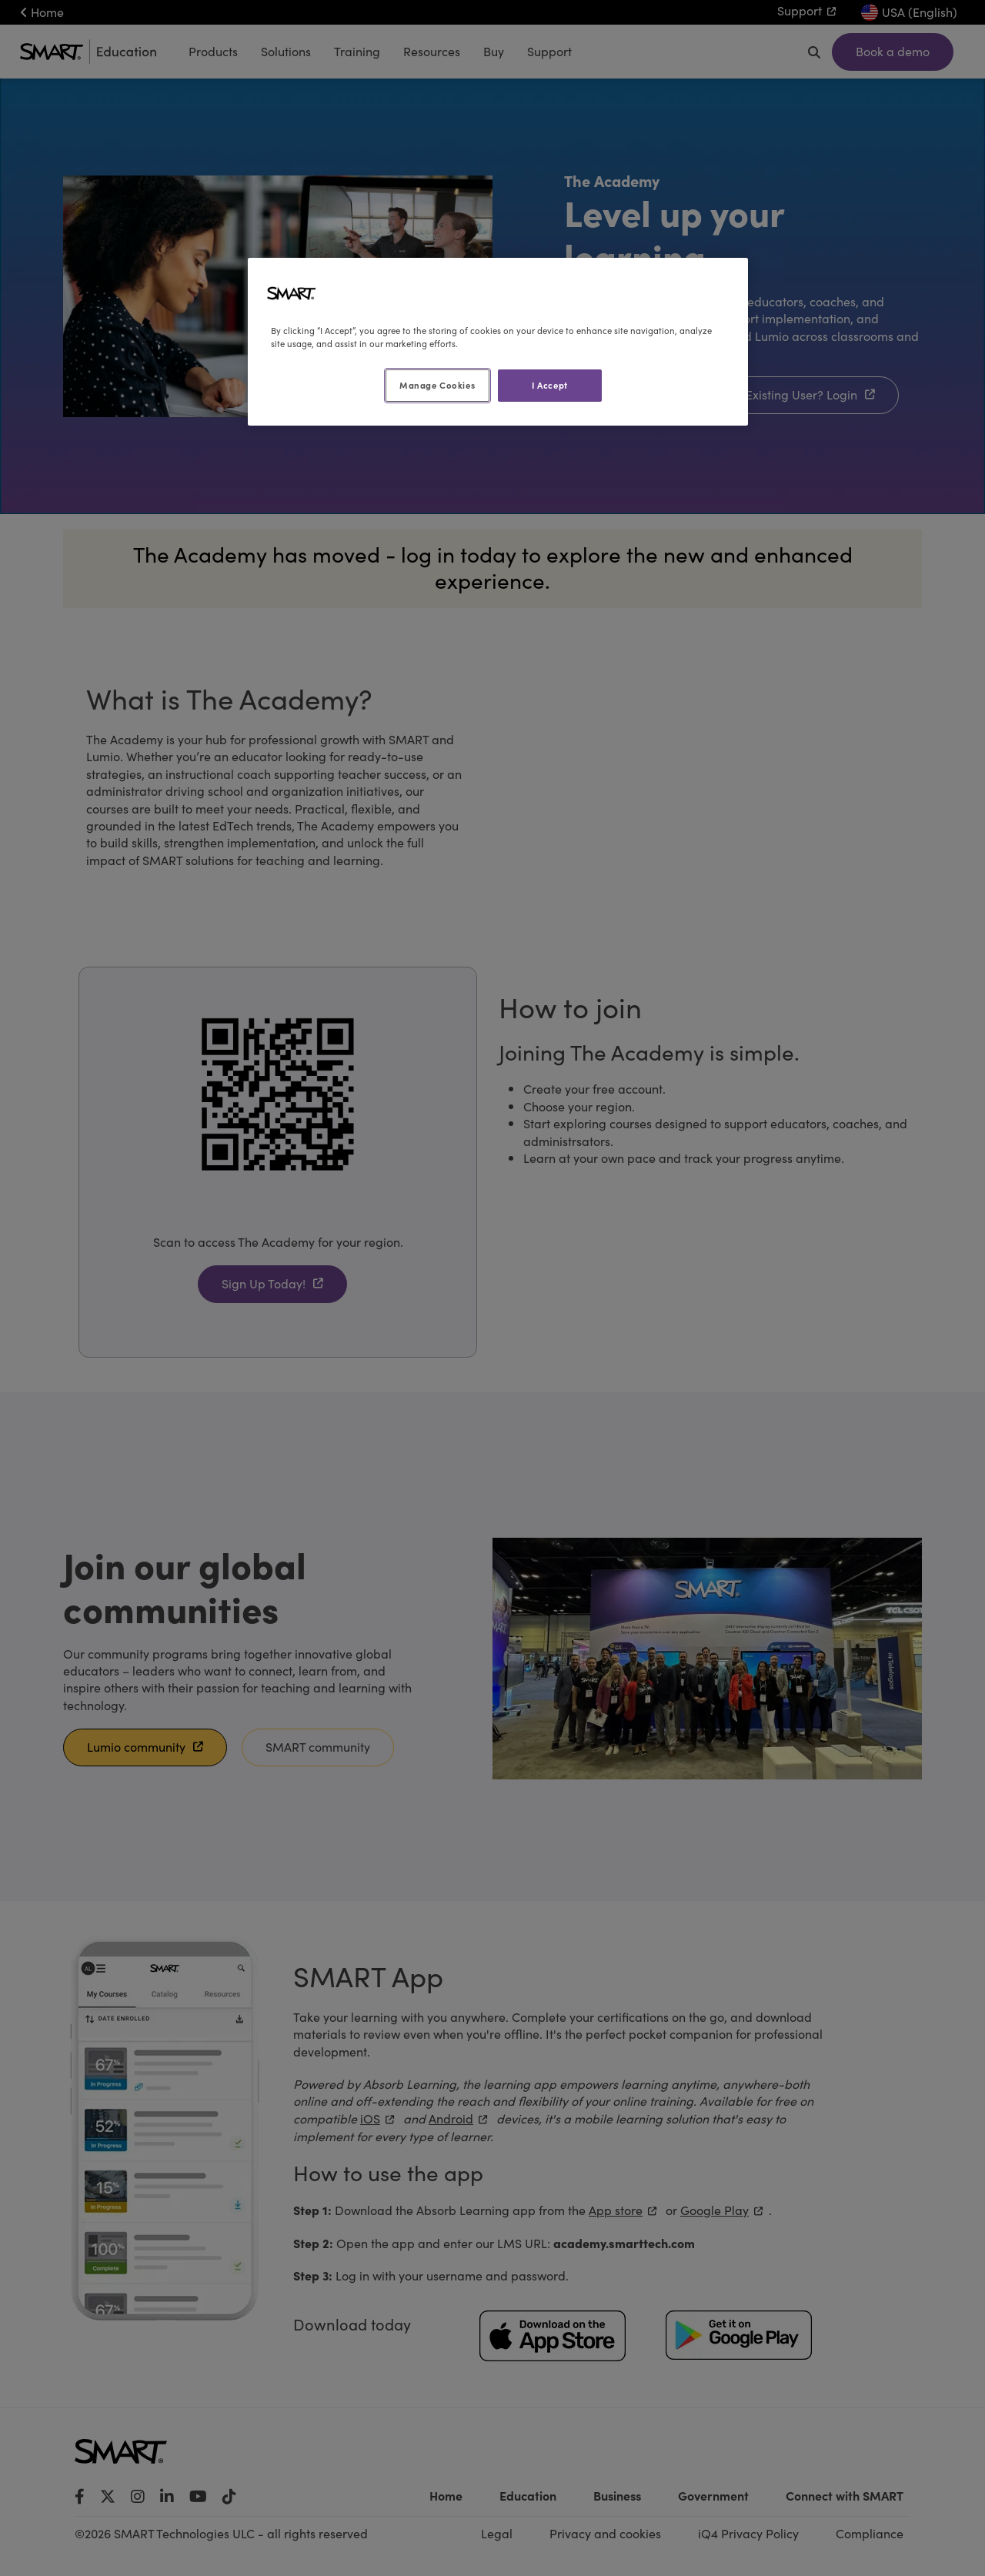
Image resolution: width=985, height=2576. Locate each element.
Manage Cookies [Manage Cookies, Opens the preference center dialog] (437, 385)
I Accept (550, 385)
